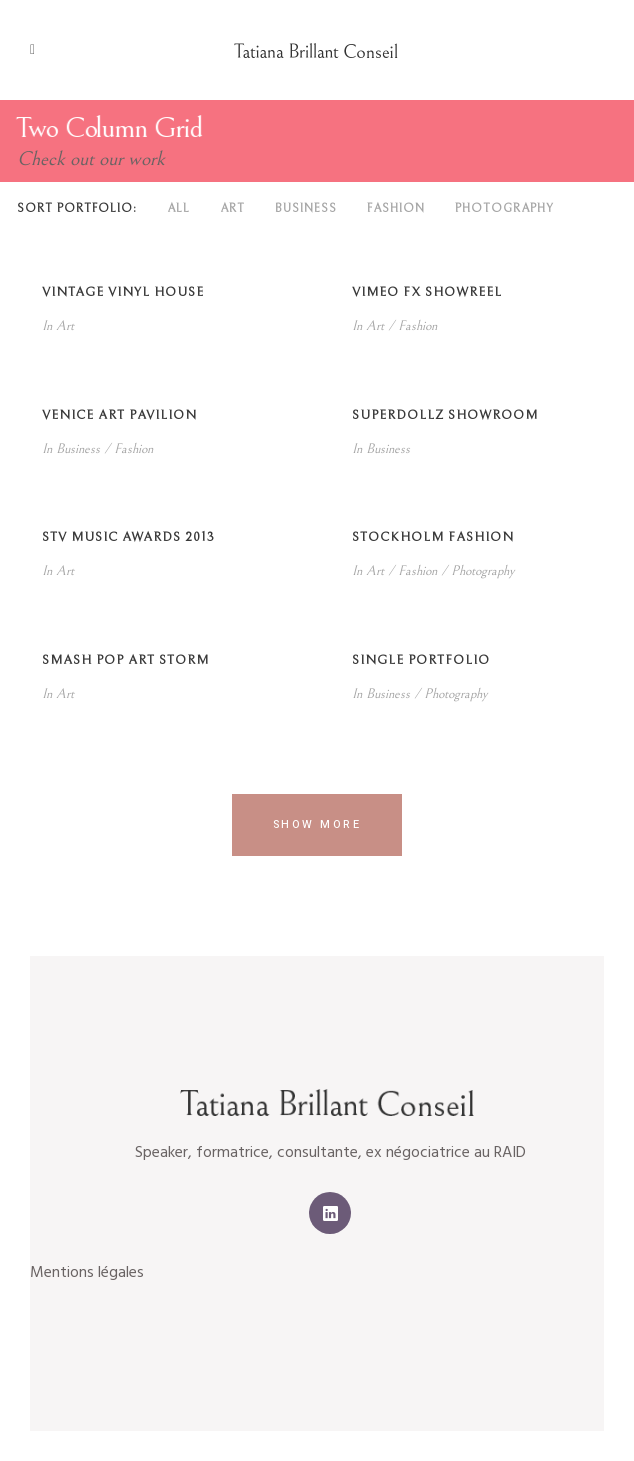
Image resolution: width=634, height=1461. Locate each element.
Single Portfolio (421, 660)
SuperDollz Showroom (445, 415)
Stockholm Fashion (433, 537)
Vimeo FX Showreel (427, 292)
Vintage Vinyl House (123, 292)
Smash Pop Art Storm (125, 660)
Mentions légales (87, 1273)
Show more (317, 824)
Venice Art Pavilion (119, 415)
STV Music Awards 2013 (128, 537)
